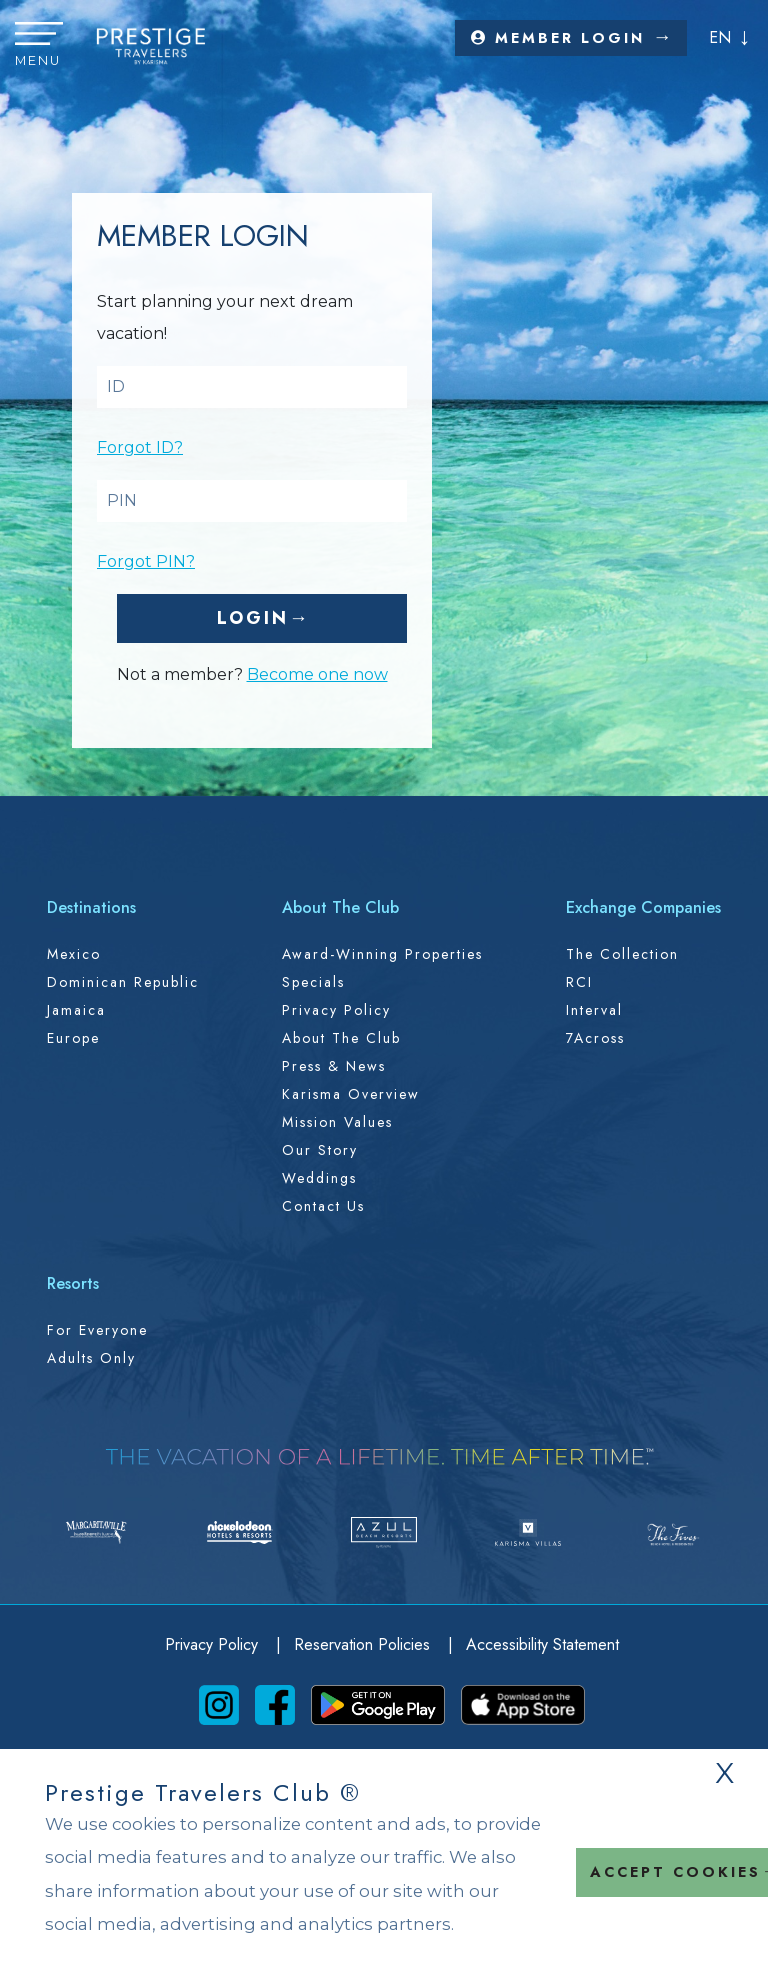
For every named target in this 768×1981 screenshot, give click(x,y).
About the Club (341, 1038)
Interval (594, 1010)
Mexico (74, 954)
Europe (73, 1038)
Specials (313, 982)
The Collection (622, 954)
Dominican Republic (123, 982)
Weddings (319, 1178)
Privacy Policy (336, 1010)
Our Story (320, 1150)
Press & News (334, 1066)
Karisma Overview (351, 1094)
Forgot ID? (140, 447)
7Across (595, 1038)
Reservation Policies (364, 1644)
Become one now (317, 674)
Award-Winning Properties (382, 954)
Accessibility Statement (542, 1644)
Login (253, 618)
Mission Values (337, 1122)
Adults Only (91, 1358)
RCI (579, 982)
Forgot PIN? (146, 561)
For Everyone (97, 1330)
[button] (39, 46)
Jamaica (76, 1010)
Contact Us (323, 1206)
